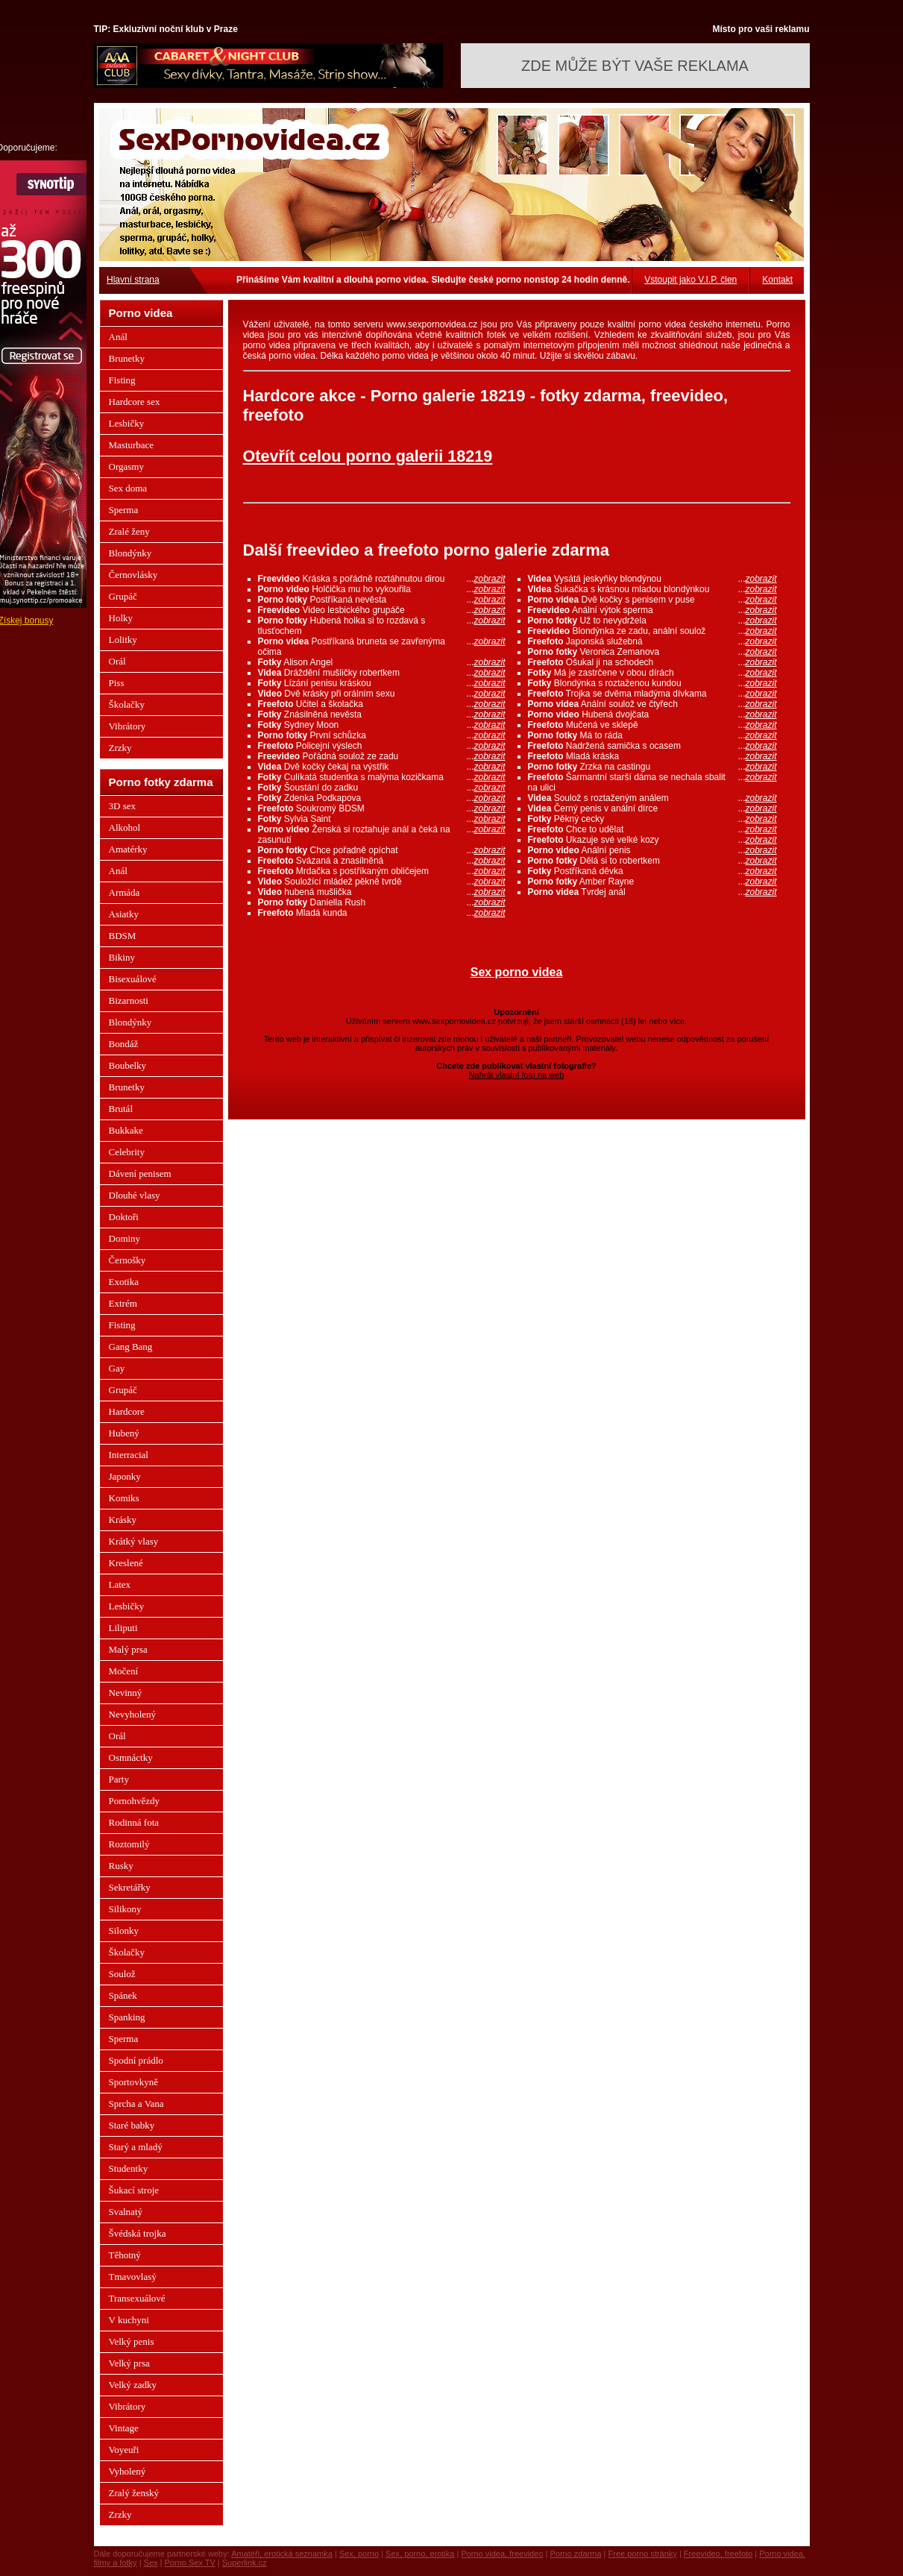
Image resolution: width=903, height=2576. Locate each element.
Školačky (127, 704)
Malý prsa (128, 1649)
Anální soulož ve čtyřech (652, 704)
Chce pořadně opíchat (382, 850)
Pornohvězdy (134, 1800)
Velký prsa (129, 2363)
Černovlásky (133, 574)
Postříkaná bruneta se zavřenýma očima (382, 646)
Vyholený (127, 2471)
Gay (117, 1368)
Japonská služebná (652, 641)
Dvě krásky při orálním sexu (382, 693)
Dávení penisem (140, 1173)
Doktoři (124, 1216)
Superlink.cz (244, 2562)
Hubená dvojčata (652, 714)
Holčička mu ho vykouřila (382, 589)
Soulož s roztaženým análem (652, 798)
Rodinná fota (134, 1822)
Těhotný (125, 2255)
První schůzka (382, 735)
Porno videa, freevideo (502, 2553)
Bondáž (124, 1043)
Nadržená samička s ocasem (652, 746)
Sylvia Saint (382, 819)
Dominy (125, 1238)
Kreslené (126, 1562)
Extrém (123, 1303)
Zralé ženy (129, 531)
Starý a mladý (136, 2146)
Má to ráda (652, 735)
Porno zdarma (575, 2553)
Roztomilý (129, 1844)
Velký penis (131, 2341)
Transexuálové (137, 2298)
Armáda (124, 892)
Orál (117, 661)
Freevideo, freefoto (718, 2553)
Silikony (125, 1908)
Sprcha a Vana (136, 2103)
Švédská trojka (137, 2233)
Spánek (123, 1995)
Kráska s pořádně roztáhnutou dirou (382, 579)
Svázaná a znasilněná (382, 860)
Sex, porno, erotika (420, 2553)
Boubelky (128, 1065)
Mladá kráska (652, 756)
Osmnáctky (131, 1757)
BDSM (122, 935)
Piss (117, 682)
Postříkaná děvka (652, 871)
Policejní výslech (382, 746)
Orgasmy (126, 466)
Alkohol (125, 827)
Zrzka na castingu (652, 766)
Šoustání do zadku (382, 787)
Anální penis (652, 850)
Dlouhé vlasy (134, 1195)
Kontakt (777, 279)
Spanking (127, 2017)
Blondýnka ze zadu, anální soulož (652, 631)
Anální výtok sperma (652, 610)
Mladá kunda (382, 913)
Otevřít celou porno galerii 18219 (368, 456)
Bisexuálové (133, 978)
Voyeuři (124, 2449)
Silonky (124, 1930)
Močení (124, 1671)
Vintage (124, 2428)
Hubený (124, 1433)
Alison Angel (382, 662)
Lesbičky (127, 423)
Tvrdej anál (652, 892)
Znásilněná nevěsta (382, 714)
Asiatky (124, 914)
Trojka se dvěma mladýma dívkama (652, 693)
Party (119, 1779)
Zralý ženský (134, 2492)
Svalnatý (126, 2211)
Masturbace (131, 444)
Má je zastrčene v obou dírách (652, 672)
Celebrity (127, 1151)
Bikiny (122, 957)
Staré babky (132, 2125)
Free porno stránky (642, 2553)
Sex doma (128, 488)
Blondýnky (130, 553)
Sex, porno (359, 2553)
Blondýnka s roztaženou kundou (652, 683)
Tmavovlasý (133, 2276)
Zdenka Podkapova (382, 798)
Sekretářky (130, 1887)
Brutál (121, 1108)
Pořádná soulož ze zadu (382, 756)
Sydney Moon (382, 725)
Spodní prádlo (136, 2060)
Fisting (122, 380)
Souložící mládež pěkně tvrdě (382, 881)
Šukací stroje (134, 2190)
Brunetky (127, 358)
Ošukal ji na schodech (652, 662)
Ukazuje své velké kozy (652, 840)
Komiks (124, 1498)
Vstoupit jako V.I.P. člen (690, 279)
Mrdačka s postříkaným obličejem (382, 871)
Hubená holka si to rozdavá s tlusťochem (382, 625)
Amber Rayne (652, 881)
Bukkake (126, 1130)
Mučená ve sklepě (652, 725)
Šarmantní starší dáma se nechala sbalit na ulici (652, 782)
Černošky (127, 1260)
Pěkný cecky (652, 819)
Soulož (122, 1973)
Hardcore (127, 1411)
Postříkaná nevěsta (382, 599)
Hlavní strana (133, 279)
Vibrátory (127, 726)
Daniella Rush (382, 902)
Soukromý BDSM (382, 808)
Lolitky (123, 639)
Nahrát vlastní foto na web (516, 1074)
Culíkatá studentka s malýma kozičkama (382, 777)
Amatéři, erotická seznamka (282, 2553)
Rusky (121, 1865)
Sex (151, 2562)
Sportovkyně (133, 2081)
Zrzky (120, 747)
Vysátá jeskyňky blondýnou (652, 579)
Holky (121, 617)
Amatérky (128, 849)
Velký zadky (133, 2384)
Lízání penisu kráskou (382, 683)
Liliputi (123, 1627)
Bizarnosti (128, 1000)
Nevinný (125, 1692)
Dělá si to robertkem (652, 860)
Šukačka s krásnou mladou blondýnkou (652, 589)
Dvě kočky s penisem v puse (652, 599)
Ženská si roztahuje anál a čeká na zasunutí (382, 834)
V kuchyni (129, 2319)
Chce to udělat (652, 829)
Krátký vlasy (134, 1541)
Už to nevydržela (652, 620)
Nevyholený (133, 1714)
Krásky (123, 1519)
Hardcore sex (134, 401)
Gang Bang (131, 1346)
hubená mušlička (382, 892)
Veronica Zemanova (652, 652)
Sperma (124, 509)
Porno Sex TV (190, 2562)
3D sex (122, 805)
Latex (120, 1584)
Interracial (128, 1454)
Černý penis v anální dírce (652, 808)
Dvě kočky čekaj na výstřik (382, 766)
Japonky (125, 1476)
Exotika (124, 1281)
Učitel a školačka (382, 704)
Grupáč (123, 596)
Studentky (128, 2168)
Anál (118, 336)
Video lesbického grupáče (382, 610)
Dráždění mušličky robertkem (382, 672)
